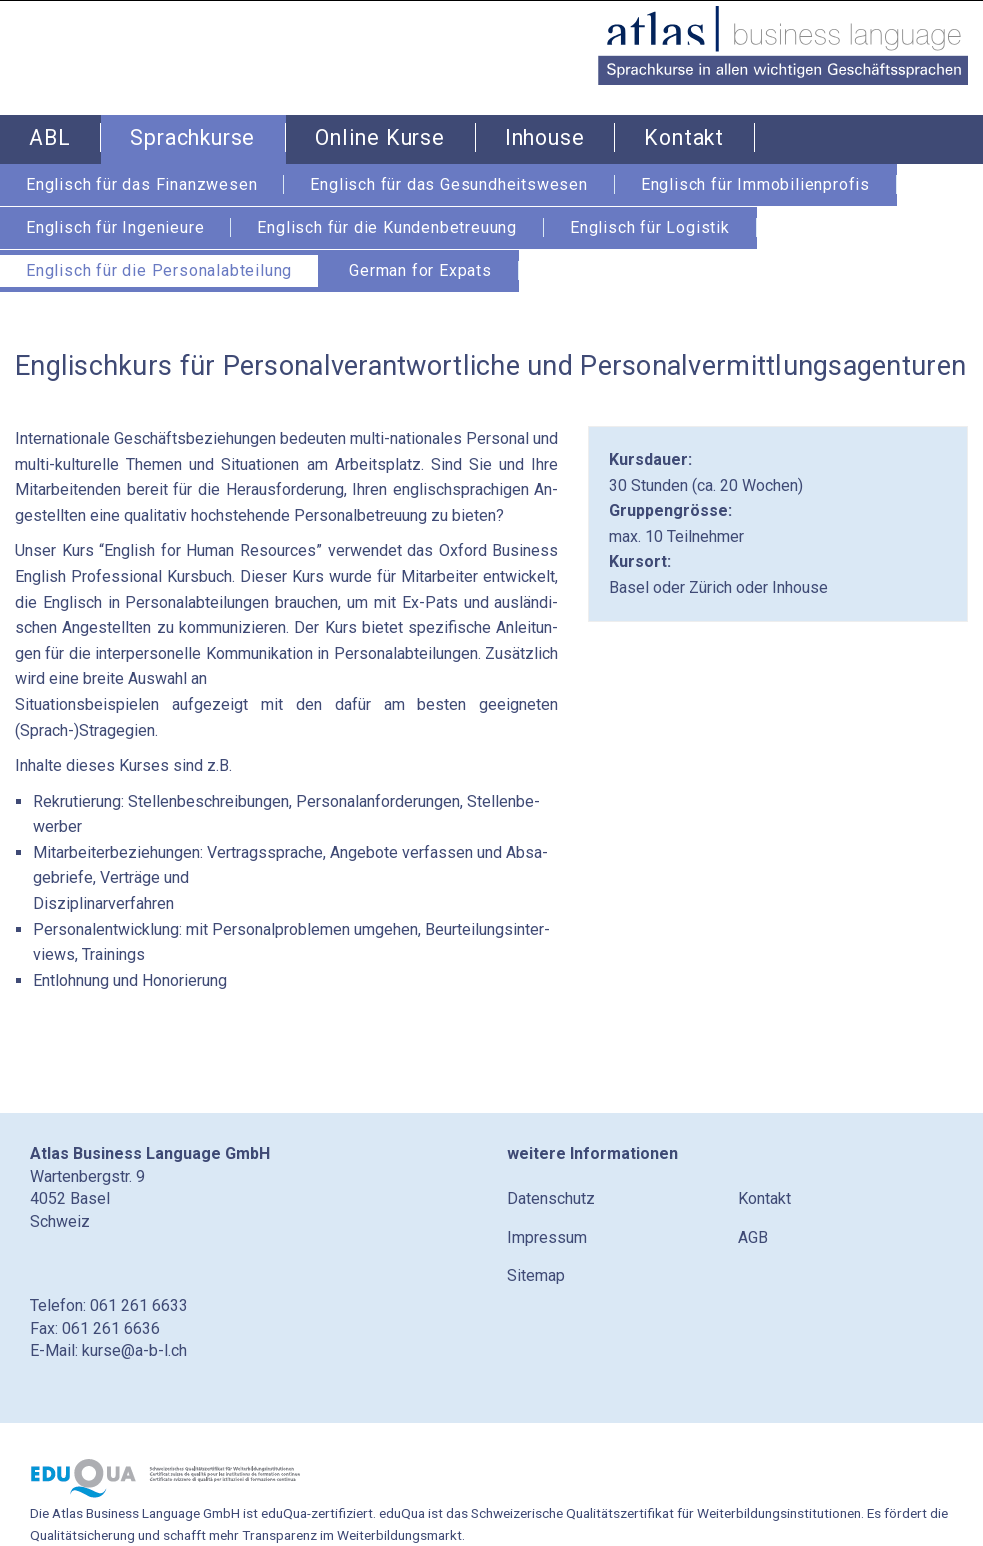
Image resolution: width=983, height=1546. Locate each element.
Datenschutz (551, 1198)
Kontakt (684, 137)
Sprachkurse (192, 137)
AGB (753, 1237)
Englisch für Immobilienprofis (755, 184)
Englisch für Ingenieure (115, 227)
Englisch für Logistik (650, 227)
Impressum (547, 1237)
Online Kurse (380, 137)
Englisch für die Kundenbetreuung (387, 227)
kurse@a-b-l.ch (134, 1350)
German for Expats (420, 270)
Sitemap (536, 1275)
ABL (49, 137)
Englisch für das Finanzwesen (141, 184)
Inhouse (545, 137)
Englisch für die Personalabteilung (159, 270)
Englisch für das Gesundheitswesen (448, 184)
